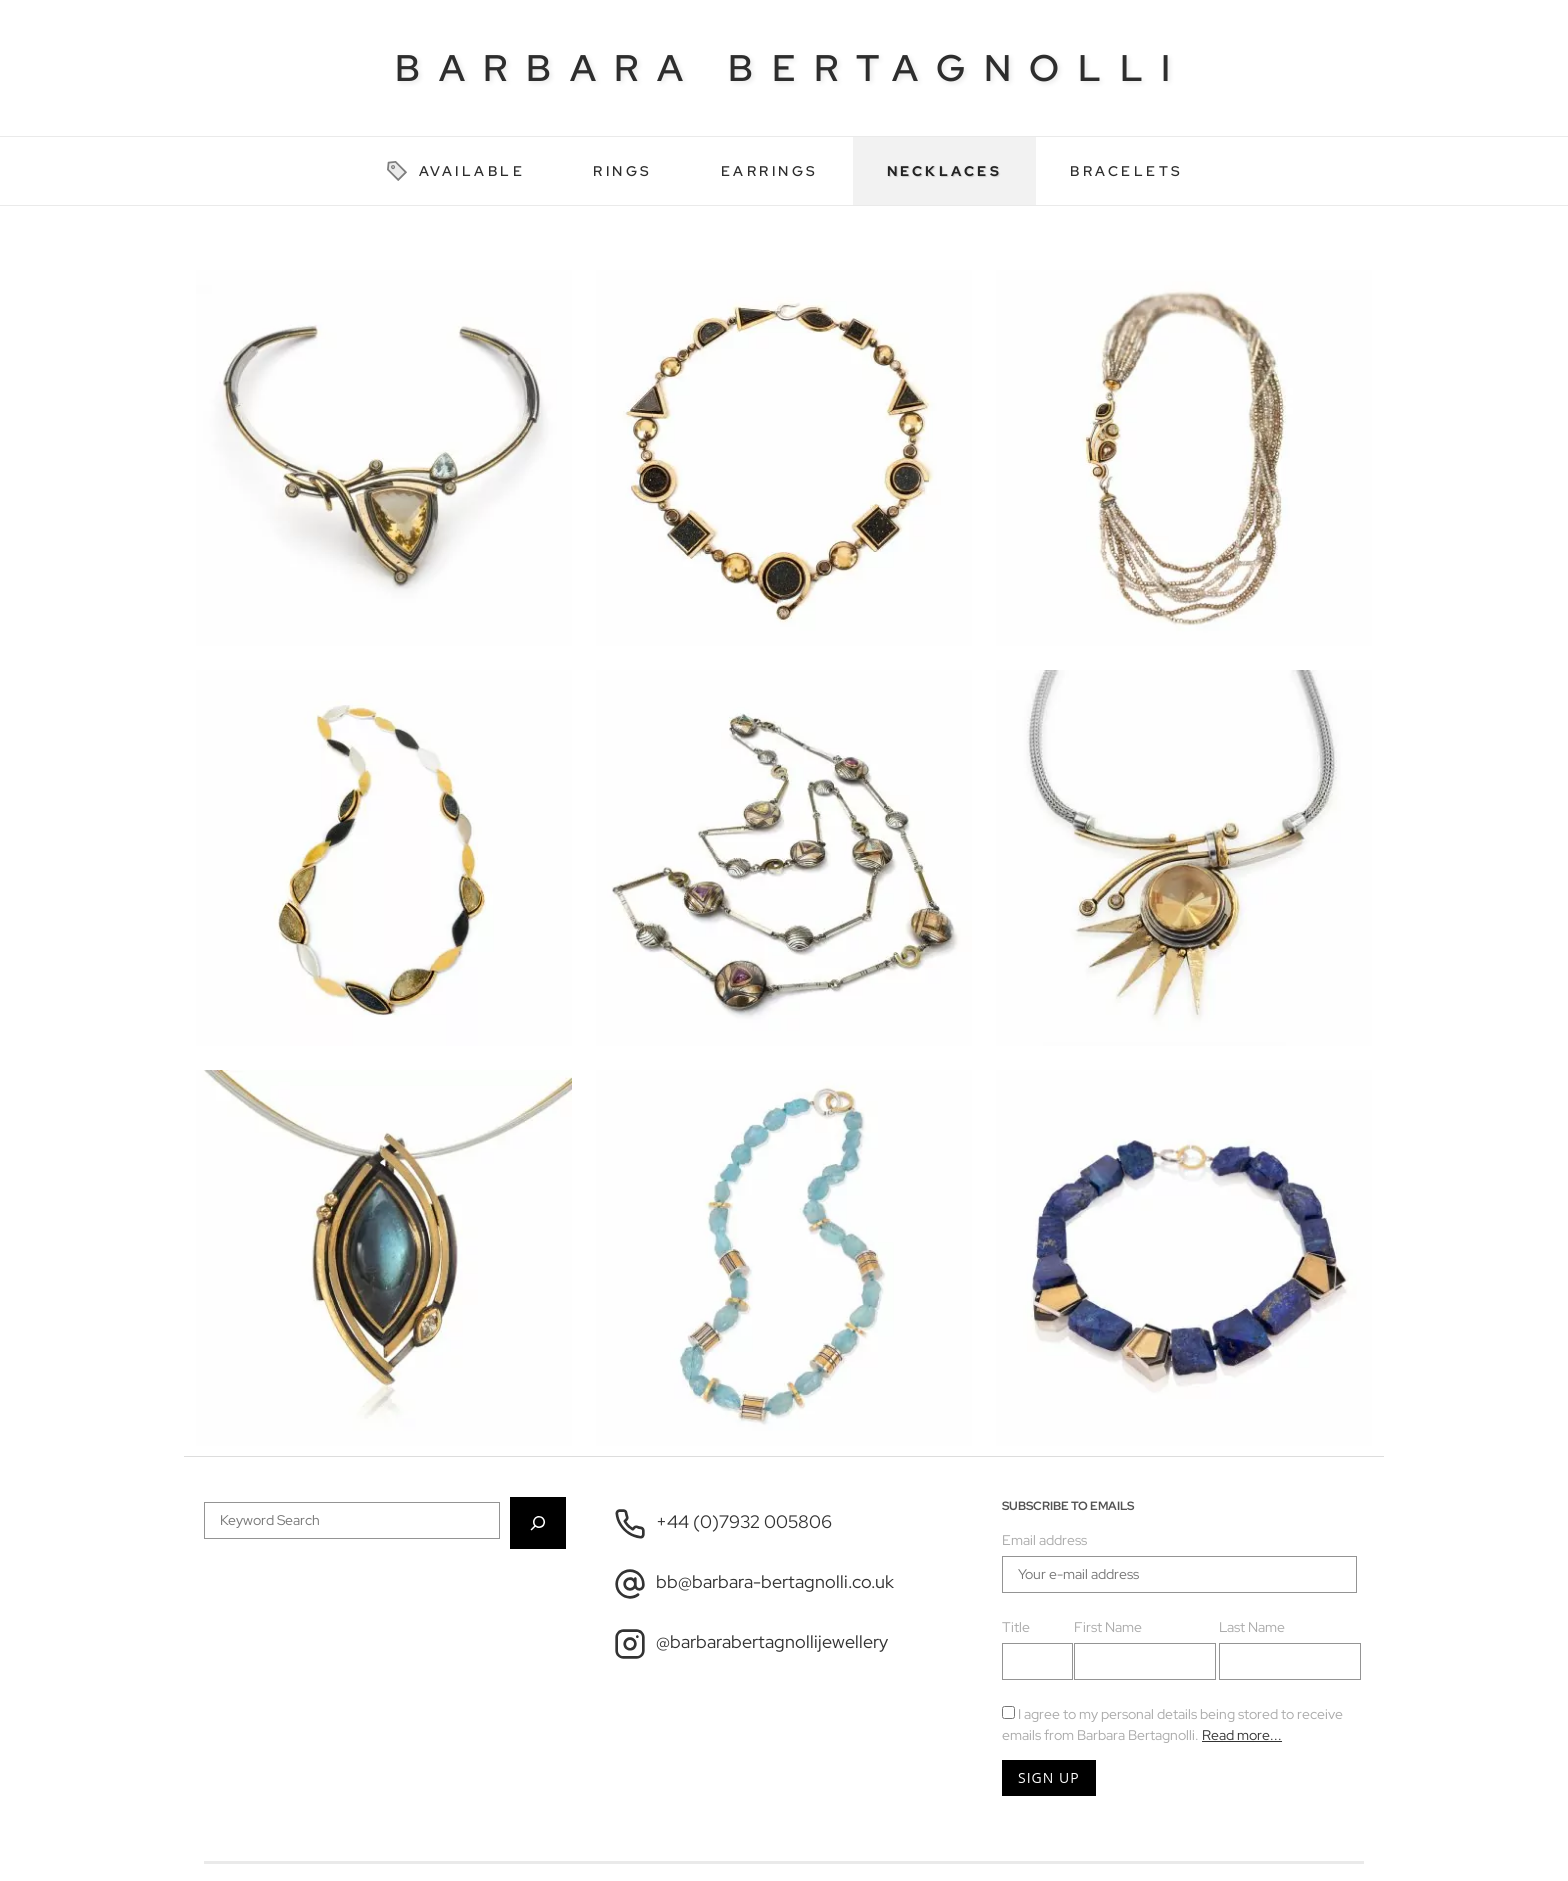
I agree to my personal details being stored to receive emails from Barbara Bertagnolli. (1172, 1724)
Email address (1044, 1540)
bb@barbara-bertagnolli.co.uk (754, 1584)
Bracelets (1127, 171)
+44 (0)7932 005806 (723, 1524)
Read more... (1242, 1735)
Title (1016, 1627)
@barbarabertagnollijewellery (751, 1644)
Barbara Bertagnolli (792, 67)
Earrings (770, 171)
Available (455, 171)
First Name (1108, 1627)
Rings (623, 171)
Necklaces (945, 171)
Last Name (1252, 1627)
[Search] (538, 1523)
